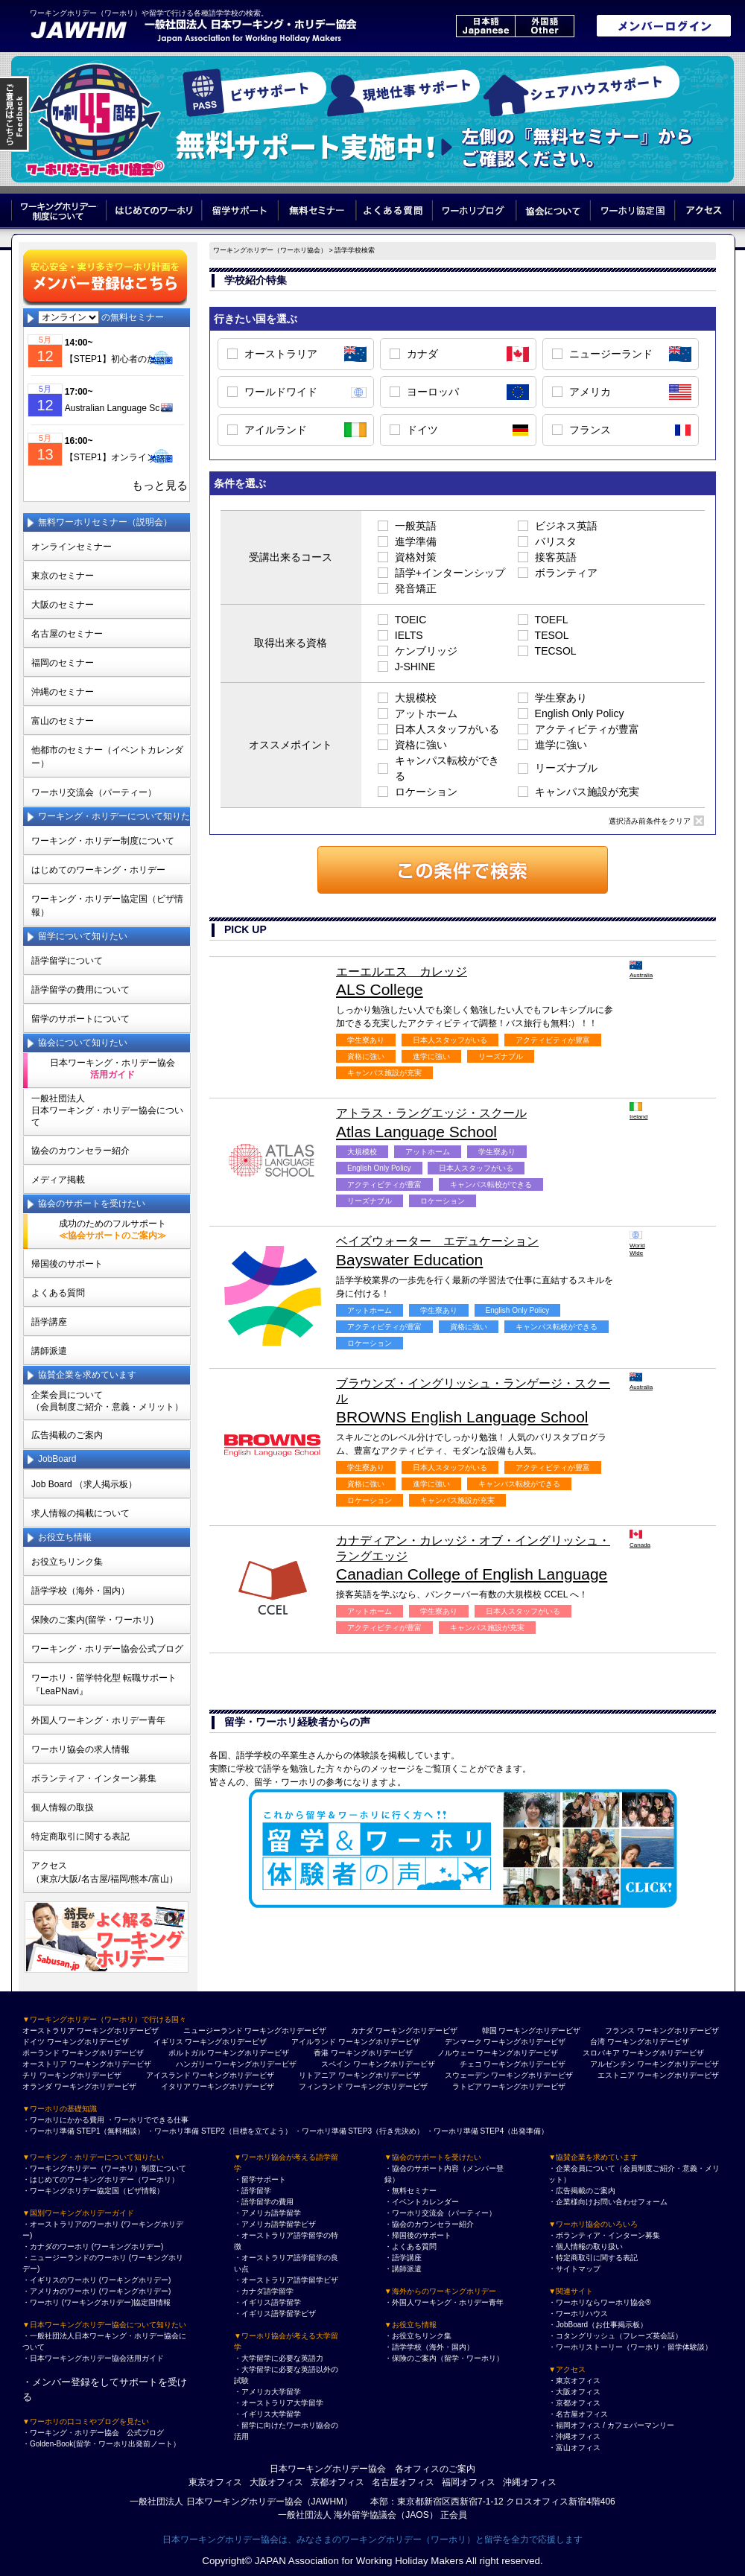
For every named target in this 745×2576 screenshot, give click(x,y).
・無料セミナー (410, 2191)
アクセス (705, 210)
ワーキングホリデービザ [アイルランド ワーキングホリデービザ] (379, 2042)
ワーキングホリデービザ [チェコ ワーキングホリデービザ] (524, 2064)
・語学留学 (252, 2191)
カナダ (422, 354)
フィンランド (321, 2086)
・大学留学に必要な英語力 (278, 2358)
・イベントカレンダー (421, 2202)
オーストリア (44, 2064)
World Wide (637, 1243)
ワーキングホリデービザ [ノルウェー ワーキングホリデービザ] (517, 2053)
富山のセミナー (62, 721)
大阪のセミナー (62, 605)
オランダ (37, 2086)
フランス (590, 430)
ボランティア (566, 573)
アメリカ (590, 392)
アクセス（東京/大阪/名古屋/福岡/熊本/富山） (104, 1872)
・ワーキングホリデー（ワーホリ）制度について (104, 2168)
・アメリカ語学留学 (267, 2213)
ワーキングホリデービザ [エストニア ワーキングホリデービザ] (678, 2075)
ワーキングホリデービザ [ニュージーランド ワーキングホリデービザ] (285, 2030)
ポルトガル (187, 2053)
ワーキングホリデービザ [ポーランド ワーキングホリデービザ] (103, 2053)
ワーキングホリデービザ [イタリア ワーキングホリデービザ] (233, 2086)
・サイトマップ (574, 2269)
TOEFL (551, 620)
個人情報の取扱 (62, 1807)
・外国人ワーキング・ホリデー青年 (444, 2302)
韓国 (489, 2030)
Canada (638, 1539)
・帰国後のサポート (417, 2235)
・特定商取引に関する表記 (593, 2258)
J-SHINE (415, 666)
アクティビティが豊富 (587, 729)
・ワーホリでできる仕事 (147, 2120)
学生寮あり (561, 698)
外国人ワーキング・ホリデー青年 (98, 1720)
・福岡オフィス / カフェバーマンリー (610, 2425)
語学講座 (49, 1322)
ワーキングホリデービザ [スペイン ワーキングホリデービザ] (394, 2064)
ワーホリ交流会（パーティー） (93, 792)
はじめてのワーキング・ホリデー (98, 870)
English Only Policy (579, 713)
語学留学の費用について (80, 990)
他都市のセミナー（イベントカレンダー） (107, 757)
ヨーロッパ (433, 392)
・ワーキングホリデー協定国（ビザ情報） (93, 2191)
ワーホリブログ (475, 210)
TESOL (552, 635)
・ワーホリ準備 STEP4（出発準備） (487, 2131)
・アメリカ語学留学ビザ (275, 2224)
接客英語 (556, 557)
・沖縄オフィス (574, 2436)
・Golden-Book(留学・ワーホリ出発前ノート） (101, 2444)
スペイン (336, 2064)
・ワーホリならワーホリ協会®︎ (599, 2302)
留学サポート (240, 210)
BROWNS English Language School (475, 1400)
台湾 (597, 2042)
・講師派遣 (403, 2269)
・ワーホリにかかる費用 (63, 2120)
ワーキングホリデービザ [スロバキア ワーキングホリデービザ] (663, 2053)
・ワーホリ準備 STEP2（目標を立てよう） (219, 2131)
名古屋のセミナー (67, 634)
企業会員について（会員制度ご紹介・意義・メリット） (107, 1401)
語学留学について (67, 960)
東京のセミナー (62, 575)
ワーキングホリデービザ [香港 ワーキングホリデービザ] (372, 2053)
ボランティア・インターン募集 (93, 1778)
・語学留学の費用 (264, 2202)
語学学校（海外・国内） (80, 1591)
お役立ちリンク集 (67, 1561)
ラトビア (467, 2086)
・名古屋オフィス (578, 2414)
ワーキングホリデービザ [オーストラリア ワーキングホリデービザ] (118, 2030)
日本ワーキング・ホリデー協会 (112, 1069)
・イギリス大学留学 (267, 2414)
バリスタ (556, 541)
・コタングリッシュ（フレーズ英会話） (615, 2336)
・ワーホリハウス (578, 2313)
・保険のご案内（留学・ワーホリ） (444, 2358)
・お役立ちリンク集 (417, 2336)
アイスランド (168, 2075)
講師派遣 (49, 1351)
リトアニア (317, 2075)
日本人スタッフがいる (447, 729)
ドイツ (422, 430)
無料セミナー (317, 210)
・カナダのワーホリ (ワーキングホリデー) (92, 2246)
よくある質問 (394, 210)
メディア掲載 (58, 1179)
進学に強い (561, 745)
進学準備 (416, 541)
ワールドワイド (280, 392)
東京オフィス (215, 2482)
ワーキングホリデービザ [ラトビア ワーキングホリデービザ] (524, 2086)
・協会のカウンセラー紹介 (429, 2224)
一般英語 (416, 526)
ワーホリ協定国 (634, 210)
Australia (638, 970)
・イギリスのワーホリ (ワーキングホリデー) (96, 2280)
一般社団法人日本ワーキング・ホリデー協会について (107, 1110)
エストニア (616, 2075)
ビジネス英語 (566, 526)
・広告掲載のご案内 (581, 2191)
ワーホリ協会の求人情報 (80, 1749)
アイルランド (275, 430)
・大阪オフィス (574, 2392)
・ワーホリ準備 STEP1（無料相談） (83, 2131)
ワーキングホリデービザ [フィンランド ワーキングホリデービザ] (387, 2086)
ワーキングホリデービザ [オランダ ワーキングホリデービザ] (95, 2086)
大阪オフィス (276, 2482)
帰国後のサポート (67, 1264)
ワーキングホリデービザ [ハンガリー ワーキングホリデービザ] (256, 2064)
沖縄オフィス (530, 2482)
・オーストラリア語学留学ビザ (286, 2280)
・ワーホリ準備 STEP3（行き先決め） (359, 2131)
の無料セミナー (101, 317)
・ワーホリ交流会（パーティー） (440, 2213)
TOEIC (411, 620)
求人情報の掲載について (80, 1513)
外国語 (544, 26)
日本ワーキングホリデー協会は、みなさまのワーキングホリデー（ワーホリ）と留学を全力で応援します (372, 2539)
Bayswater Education (475, 1251)
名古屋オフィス (403, 2482)
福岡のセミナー (62, 663)
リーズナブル (566, 768)
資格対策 (416, 557)
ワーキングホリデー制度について (59, 210)
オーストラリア (280, 354)
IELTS (409, 635)
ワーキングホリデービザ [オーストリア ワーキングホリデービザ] (110, 2064)
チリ (29, 2075)
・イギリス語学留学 (267, 2302)
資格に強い (421, 745)
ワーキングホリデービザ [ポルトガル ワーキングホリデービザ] (248, 2053)
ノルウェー (456, 2053)
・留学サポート (260, 2179)
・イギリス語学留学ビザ (275, 2313)
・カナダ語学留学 (264, 2291)
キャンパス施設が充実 (587, 792)
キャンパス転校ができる (447, 768)
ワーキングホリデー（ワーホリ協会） (270, 250)
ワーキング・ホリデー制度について (102, 841)
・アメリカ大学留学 (267, 2392)
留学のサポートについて (80, 1019)
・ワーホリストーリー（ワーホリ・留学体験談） (630, 2347)
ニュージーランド (611, 354)
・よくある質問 (410, 2246)
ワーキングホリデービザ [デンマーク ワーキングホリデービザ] (524, 2042)
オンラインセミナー (71, 546)
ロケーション (426, 792)
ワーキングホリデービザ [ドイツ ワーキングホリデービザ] (88, 2042)
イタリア (176, 2086)
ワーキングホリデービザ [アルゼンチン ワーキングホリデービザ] (678, 2064)
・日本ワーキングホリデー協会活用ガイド (93, 2358)
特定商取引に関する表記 (80, 1836)
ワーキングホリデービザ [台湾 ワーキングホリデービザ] (648, 2042)
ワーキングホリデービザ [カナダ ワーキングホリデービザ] (416, 2030)
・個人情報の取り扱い (585, 2246)
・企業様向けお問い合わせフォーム (608, 2202)
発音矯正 (416, 588)
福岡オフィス (468, 2482)
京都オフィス (337, 2482)
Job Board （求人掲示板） (84, 1484)
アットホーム (426, 713)
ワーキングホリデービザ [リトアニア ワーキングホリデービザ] (379, 2075)
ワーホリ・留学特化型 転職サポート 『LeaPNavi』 (104, 1684)
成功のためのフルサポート (112, 1229)
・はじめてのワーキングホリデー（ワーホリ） (100, 2179)
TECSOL (556, 651)
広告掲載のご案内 (67, 1435)
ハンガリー (194, 2064)
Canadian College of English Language (475, 1558)
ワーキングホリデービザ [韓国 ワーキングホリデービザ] (539, 2030)
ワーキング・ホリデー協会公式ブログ (107, 1649)
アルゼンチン (612, 2064)
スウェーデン (467, 2075)
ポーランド (41, 2053)
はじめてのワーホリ (154, 210)
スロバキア (601, 2053)
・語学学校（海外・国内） (429, 2347)
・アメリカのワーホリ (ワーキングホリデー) (96, 2291)
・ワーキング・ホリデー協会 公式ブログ (93, 2433)
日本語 (485, 26)
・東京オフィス (574, 2380)
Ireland (638, 1111)
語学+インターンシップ (450, 573)
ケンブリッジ (426, 651)
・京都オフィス (574, 2403)
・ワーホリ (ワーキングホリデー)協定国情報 (96, 2302)
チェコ (471, 2064)
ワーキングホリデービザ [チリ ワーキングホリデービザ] (80, 2075)
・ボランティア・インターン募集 (604, 2235)
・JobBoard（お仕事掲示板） (597, 2325)
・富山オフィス (574, 2447)
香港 (321, 2053)
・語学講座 (403, 2258)
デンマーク (463, 2042)
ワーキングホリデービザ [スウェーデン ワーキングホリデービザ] (532, 2075)
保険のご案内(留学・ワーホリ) (92, 1620)
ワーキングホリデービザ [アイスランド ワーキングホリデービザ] (233, 2075)
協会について (554, 210)
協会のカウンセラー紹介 (80, 1150)
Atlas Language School (475, 1122)
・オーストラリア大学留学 (278, 2403)
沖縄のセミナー (62, 692)
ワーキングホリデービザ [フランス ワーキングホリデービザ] (678, 2030)
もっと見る (160, 486)
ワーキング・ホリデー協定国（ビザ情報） (107, 905)
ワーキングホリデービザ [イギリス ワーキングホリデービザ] (226, 2042)
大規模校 (416, 698)
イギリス (168, 2042)
